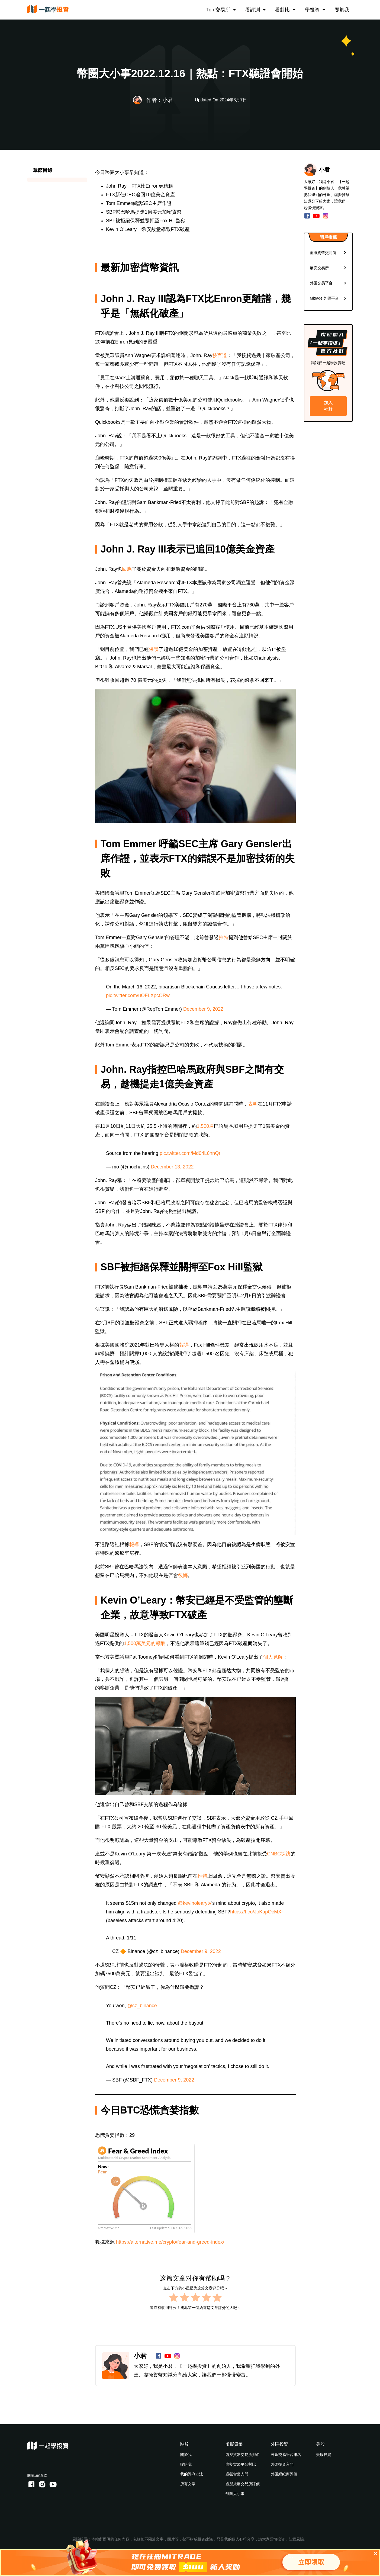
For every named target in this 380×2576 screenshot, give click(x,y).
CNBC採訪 (279, 1853)
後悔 (183, 1575)
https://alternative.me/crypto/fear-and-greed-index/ (170, 2242)
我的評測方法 (191, 2474)
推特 (223, 937)
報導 (184, 1345)
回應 (127, 569)
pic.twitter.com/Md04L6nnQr (190, 1153)
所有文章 (187, 2484)
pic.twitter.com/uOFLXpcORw (138, 995)
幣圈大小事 (235, 2493)
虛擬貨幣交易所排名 (243, 2454)
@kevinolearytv (194, 1903)
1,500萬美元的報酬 (144, 1643)
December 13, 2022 (172, 1167)
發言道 (219, 355)
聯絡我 (186, 2464)
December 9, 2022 (203, 1009)
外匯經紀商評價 (284, 2474)
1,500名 (205, 1126)
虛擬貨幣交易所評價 (243, 2484)
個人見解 (273, 1657)
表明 (253, 1104)
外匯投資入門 (282, 2464)
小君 (140, 2355)
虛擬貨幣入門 (237, 2474)
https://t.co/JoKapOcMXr (256, 1912)
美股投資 (323, 2454)
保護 (154, 649)
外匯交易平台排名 (286, 2454)
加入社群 (328, 406)
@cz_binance (142, 2005)
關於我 (342, 9)
